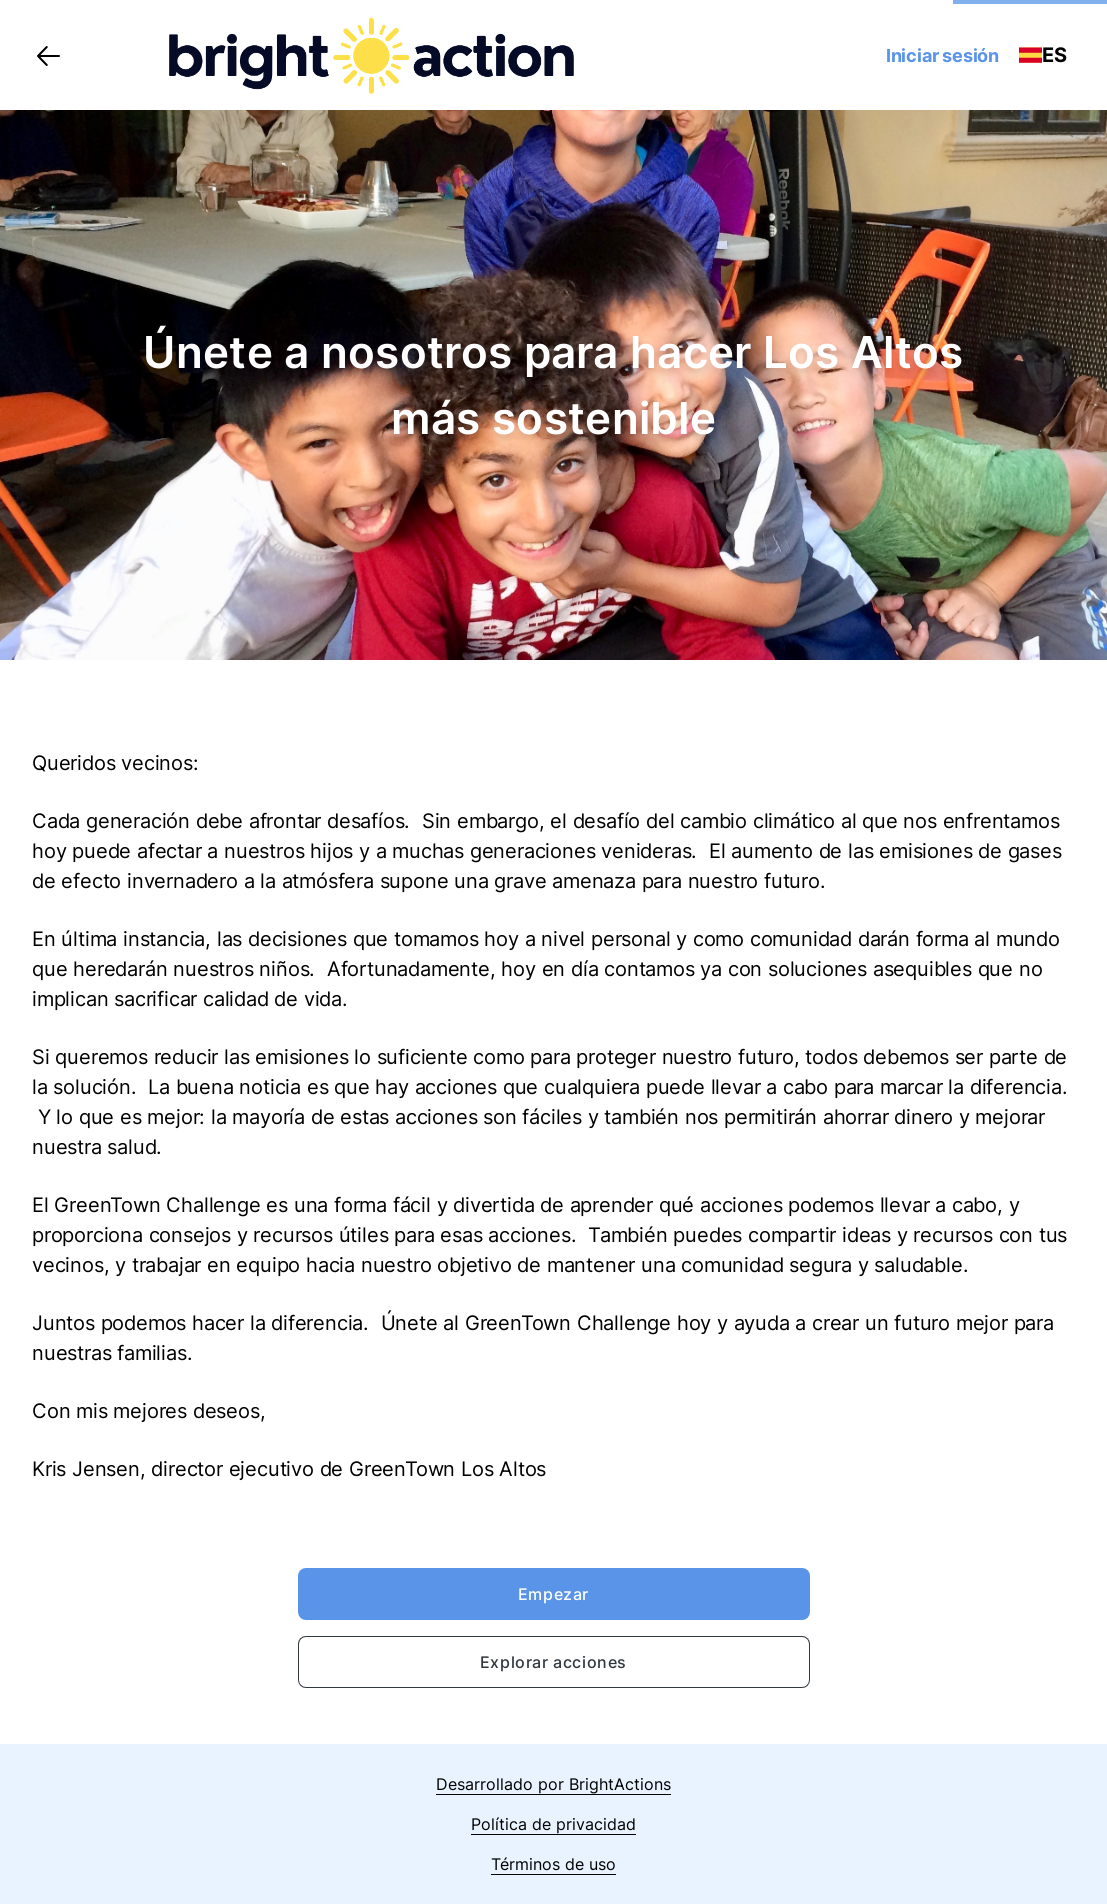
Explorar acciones (553, 1662)
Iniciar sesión (942, 55)
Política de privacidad (553, 1824)
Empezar (553, 1594)
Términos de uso (553, 1864)
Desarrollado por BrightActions (553, 1784)
